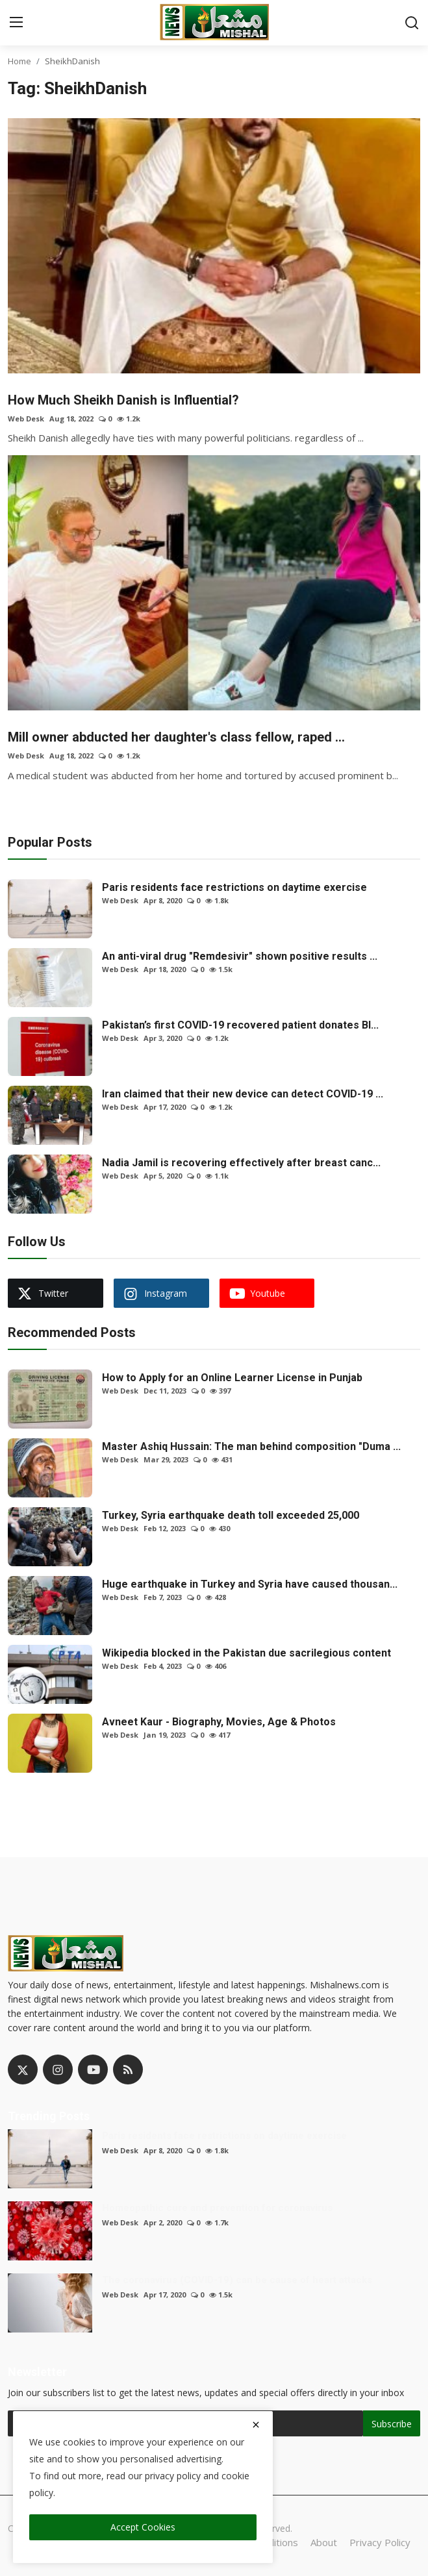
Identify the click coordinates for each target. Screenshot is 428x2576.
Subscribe (391, 2424)
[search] (412, 22)
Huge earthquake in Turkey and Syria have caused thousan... (249, 1584)
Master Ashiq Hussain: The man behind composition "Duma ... (251, 1446)
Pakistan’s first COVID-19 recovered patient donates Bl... (240, 1025)
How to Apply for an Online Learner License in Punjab (232, 1377)
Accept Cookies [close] (142, 2527)
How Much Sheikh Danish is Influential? (123, 400)
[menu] (16, 22)
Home (19, 61)
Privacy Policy (379, 2542)
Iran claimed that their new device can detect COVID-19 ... (242, 1094)
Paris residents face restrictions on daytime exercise (234, 887)
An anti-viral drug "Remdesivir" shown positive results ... (239, 956)
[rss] (128, 2069)
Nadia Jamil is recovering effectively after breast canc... (241, 1163)
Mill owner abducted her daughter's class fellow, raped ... (176, 737)
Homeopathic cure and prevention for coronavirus (217, 2208)
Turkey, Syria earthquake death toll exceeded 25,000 (230, 1515)
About (323, 2542)
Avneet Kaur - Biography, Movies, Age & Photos (219, 1722)
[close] (255, 2425)
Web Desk (26, 418)
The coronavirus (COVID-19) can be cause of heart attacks (237, 2280)
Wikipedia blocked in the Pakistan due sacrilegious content (246, 1653)
